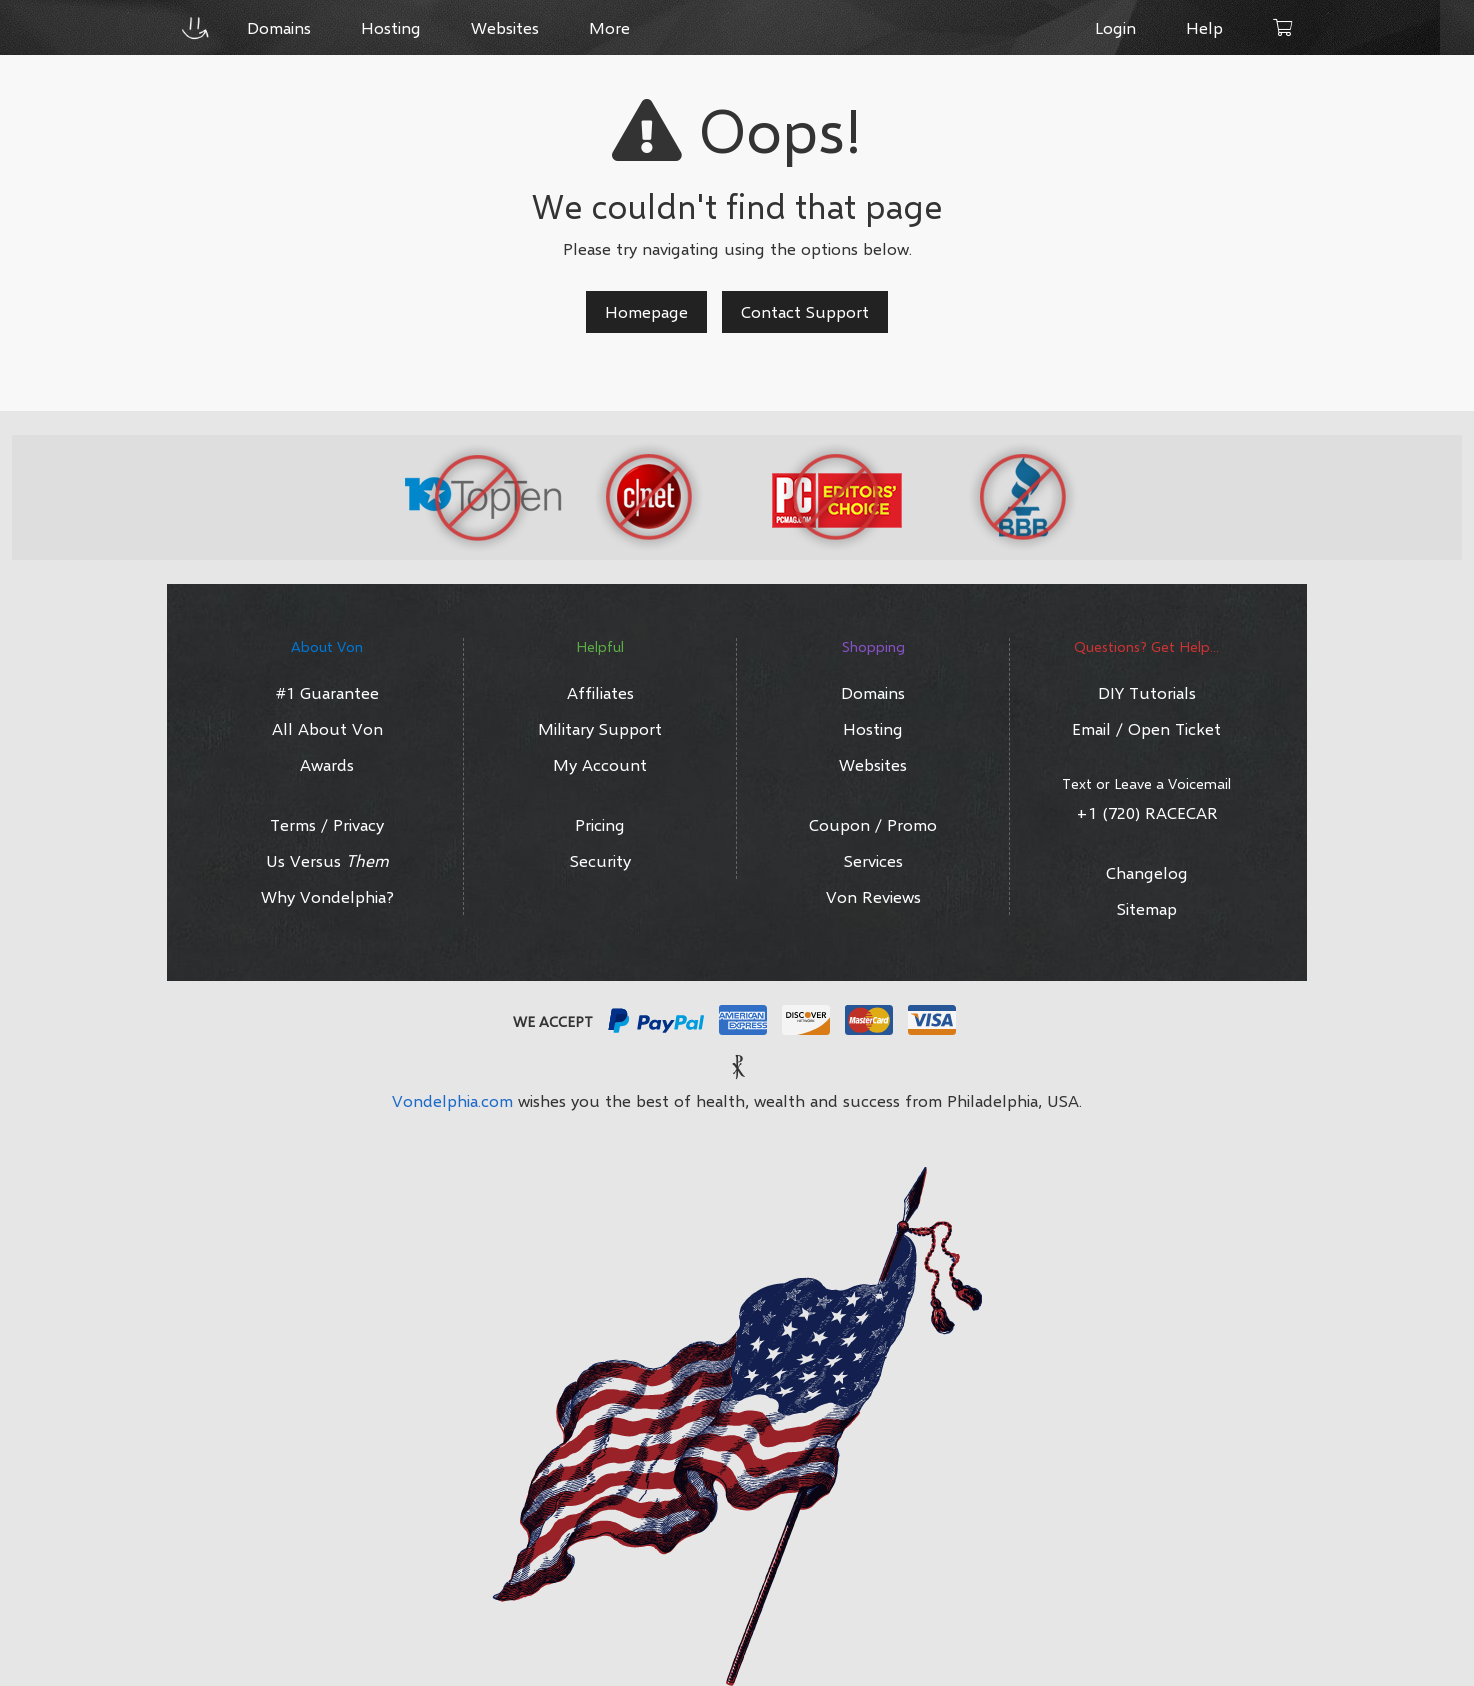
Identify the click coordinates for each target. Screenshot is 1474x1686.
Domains (873, 692)
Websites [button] (505, 27)
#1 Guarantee (327, 692)
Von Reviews (873, 896)
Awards (327, 764)
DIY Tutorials (1147, 692)
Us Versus (327, 860)
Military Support (600, 728)
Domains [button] (279, 27)
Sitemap (1147, 908)
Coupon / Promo (873, 824)
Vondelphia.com (452, 1100)
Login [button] (1115, 27)
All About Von (327, 728)
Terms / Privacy (327, 824)
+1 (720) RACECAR (1147, 812)
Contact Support (805, 311)
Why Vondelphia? (327, 896)
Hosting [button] (391, 27)
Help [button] (1204, 27)
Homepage (646, 311)
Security (600, 860)
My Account (600, 764)
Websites (873, 764)
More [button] (609, 27)
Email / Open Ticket (1146, 728)
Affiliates (600, 692)
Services (873, 860)
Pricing (600, 824)
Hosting (873, 728)
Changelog (1147, 872)
